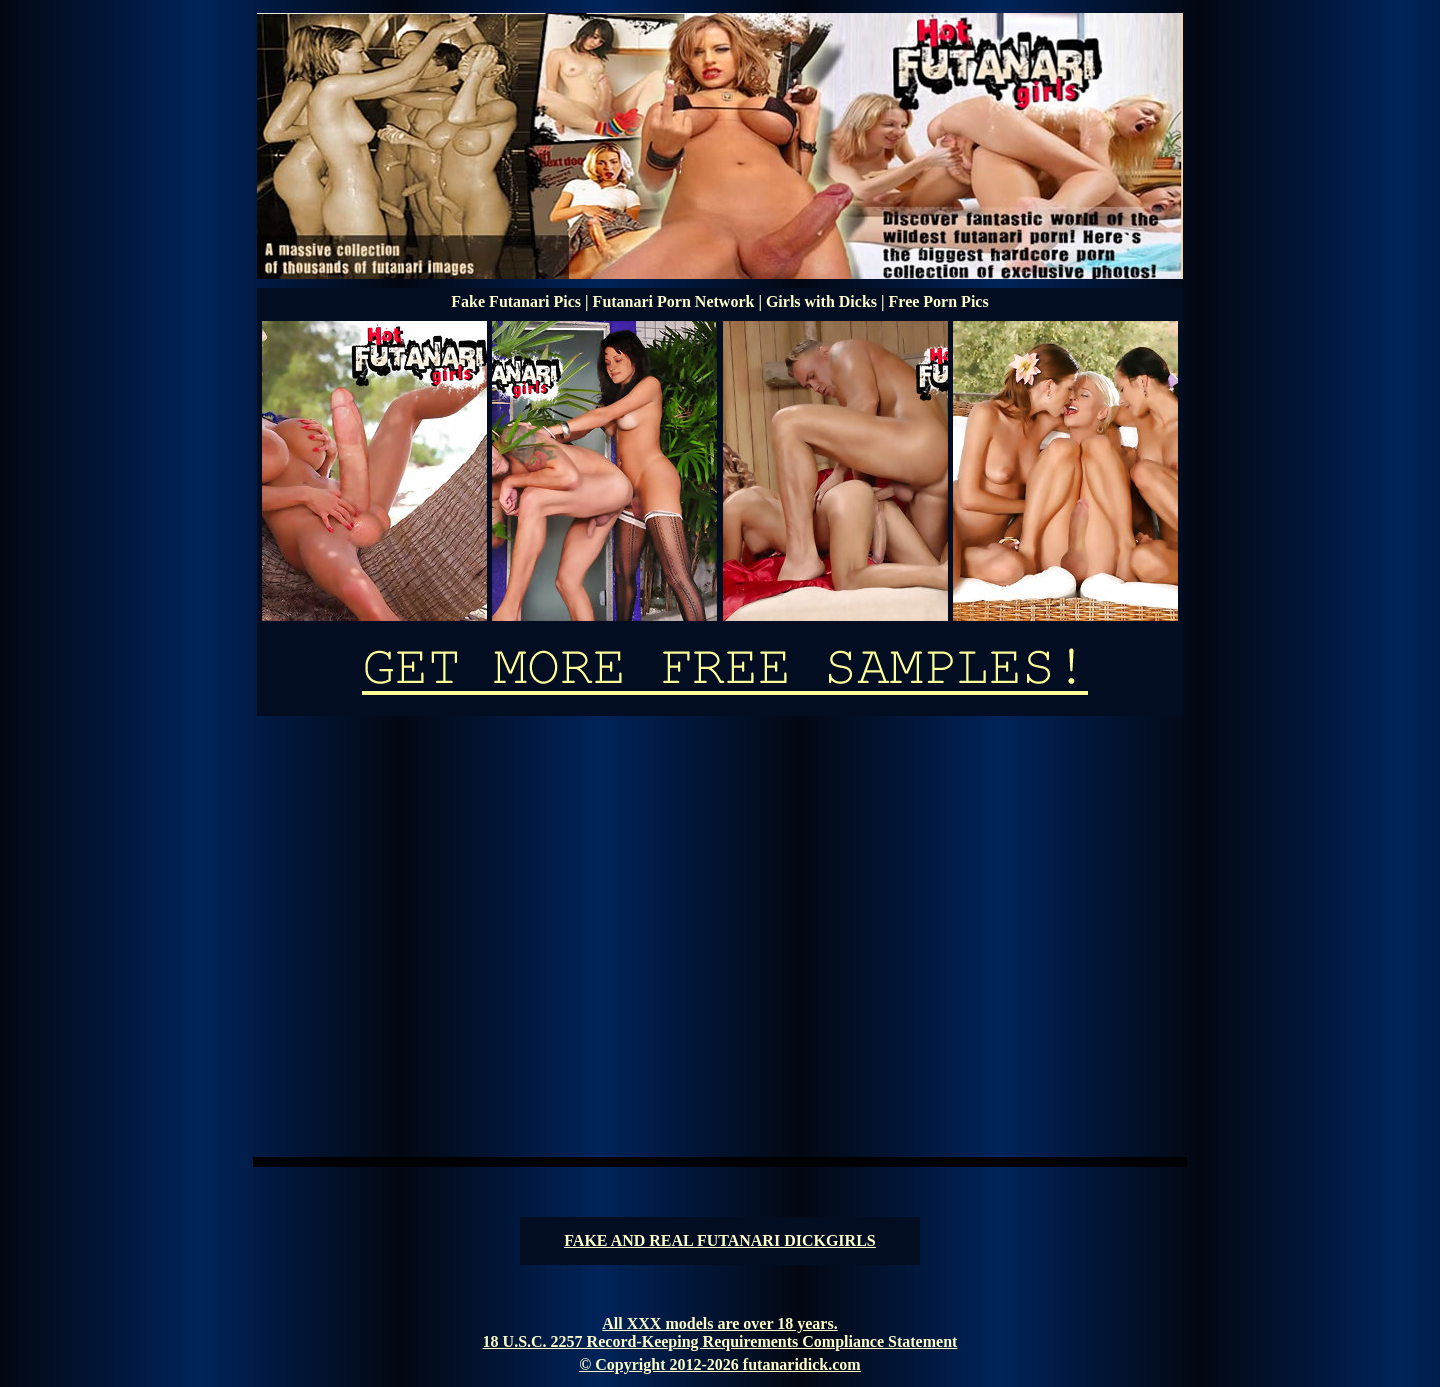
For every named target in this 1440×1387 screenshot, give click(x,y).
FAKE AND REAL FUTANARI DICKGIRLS (719, 1240)
